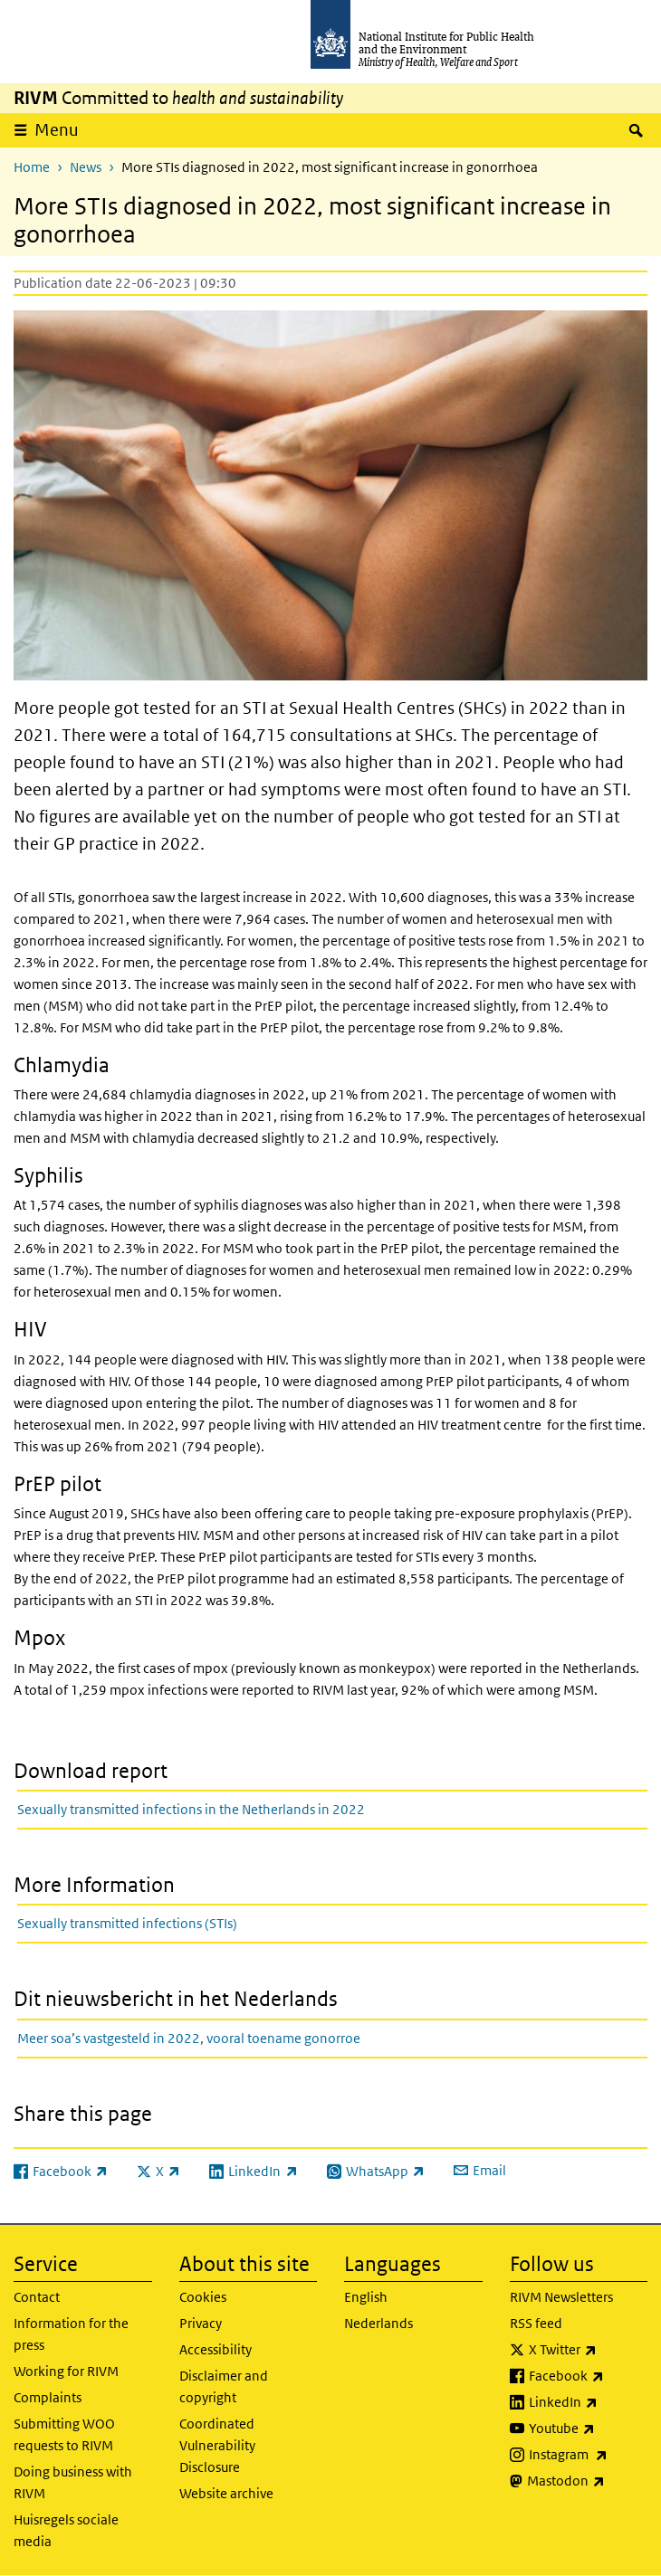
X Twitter (588, 2350)
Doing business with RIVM (73, 2482)
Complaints (47, 2397)
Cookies (202, 2296)
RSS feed (536, 2323)
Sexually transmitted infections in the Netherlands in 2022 (191, 1809)
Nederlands (378, 2323)
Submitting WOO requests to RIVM (64, 2434)
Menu (56, 129)
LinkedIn (588, 2402)
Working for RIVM (66, 2371)
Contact (37, 2296)
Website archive (226, 2493)
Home (32, 167)
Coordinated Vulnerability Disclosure (217, 2445)
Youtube (588, 2428)
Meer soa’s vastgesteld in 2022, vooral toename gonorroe (188, 2038)
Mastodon (587, 2481)
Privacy (200, 2323)
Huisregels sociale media (66, 2530)
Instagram (588, 2455)
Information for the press (71, 2334)
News (85, 167)
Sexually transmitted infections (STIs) (127, 1923)
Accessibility (215, 2349)
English (366, 2296)
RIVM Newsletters (561, 2296)
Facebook (588, 2376)
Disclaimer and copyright (223, 2386)
